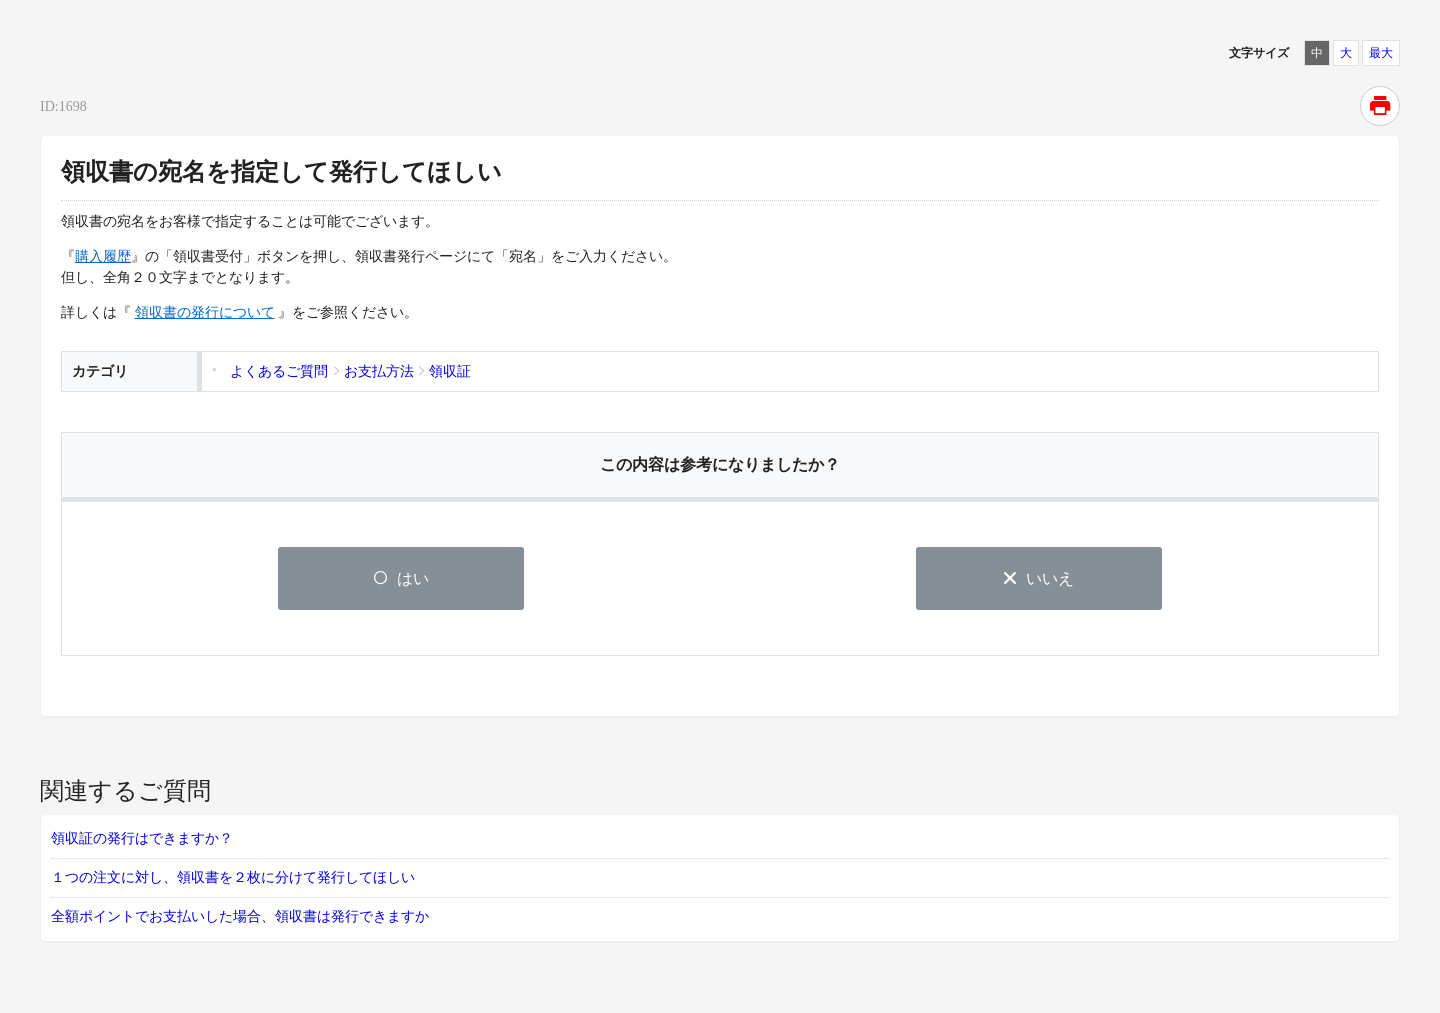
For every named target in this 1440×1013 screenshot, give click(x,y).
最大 (1381, 53)
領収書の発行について (205, 312)
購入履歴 (103, 256)
